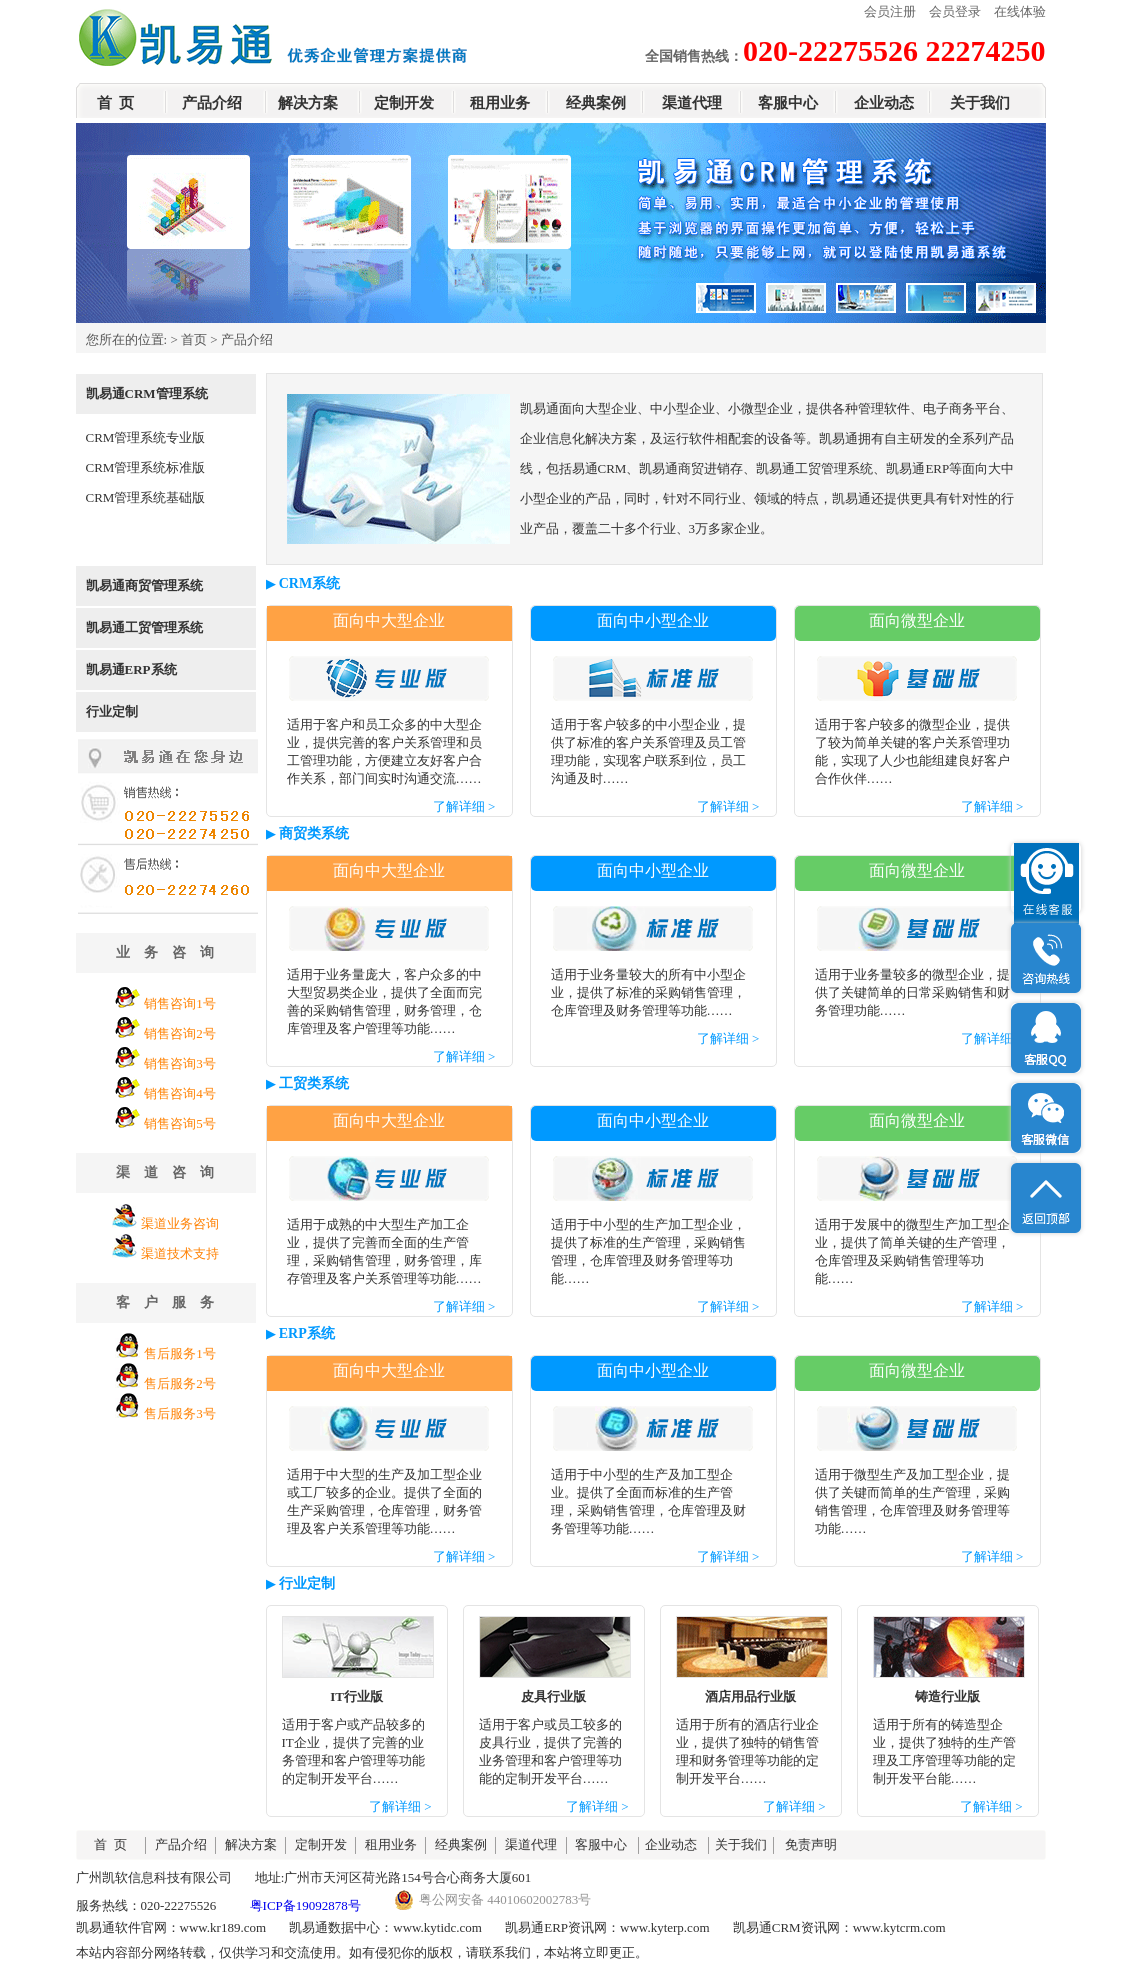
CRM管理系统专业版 (146, 437)
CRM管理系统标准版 (146, 467)
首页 (194, 339)
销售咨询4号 (180, 1093)
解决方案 (308, 103)
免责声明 (811, 1844)
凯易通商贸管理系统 (144, 585)
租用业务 (500, 103)
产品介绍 (212, 103)
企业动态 (884, 103)
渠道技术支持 (180, 1253)
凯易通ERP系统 (131, 669)
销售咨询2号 (180, 1033)
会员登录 (955, 11)
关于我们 (980, 103)
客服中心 (788, 103)
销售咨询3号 (180, 1063)
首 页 (116, 103)
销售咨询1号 (180, 1003)
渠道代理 (692, 103)
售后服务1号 (180, 1353)
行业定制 (112, 711)
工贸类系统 (314, 1083)
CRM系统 (309, 583)
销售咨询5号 (180, 1123)
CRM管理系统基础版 (146, 497)
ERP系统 (307, 1333)
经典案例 (596, 103)
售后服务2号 (180, 1383)
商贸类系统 (314, 833)
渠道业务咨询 (180, 1223)
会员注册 (890, 11)
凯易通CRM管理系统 (147, 393)
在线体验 (1020, 11)
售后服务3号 (180, 1413)
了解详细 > (464, 806)
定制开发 (404, 103)
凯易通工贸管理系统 (144, 627)
